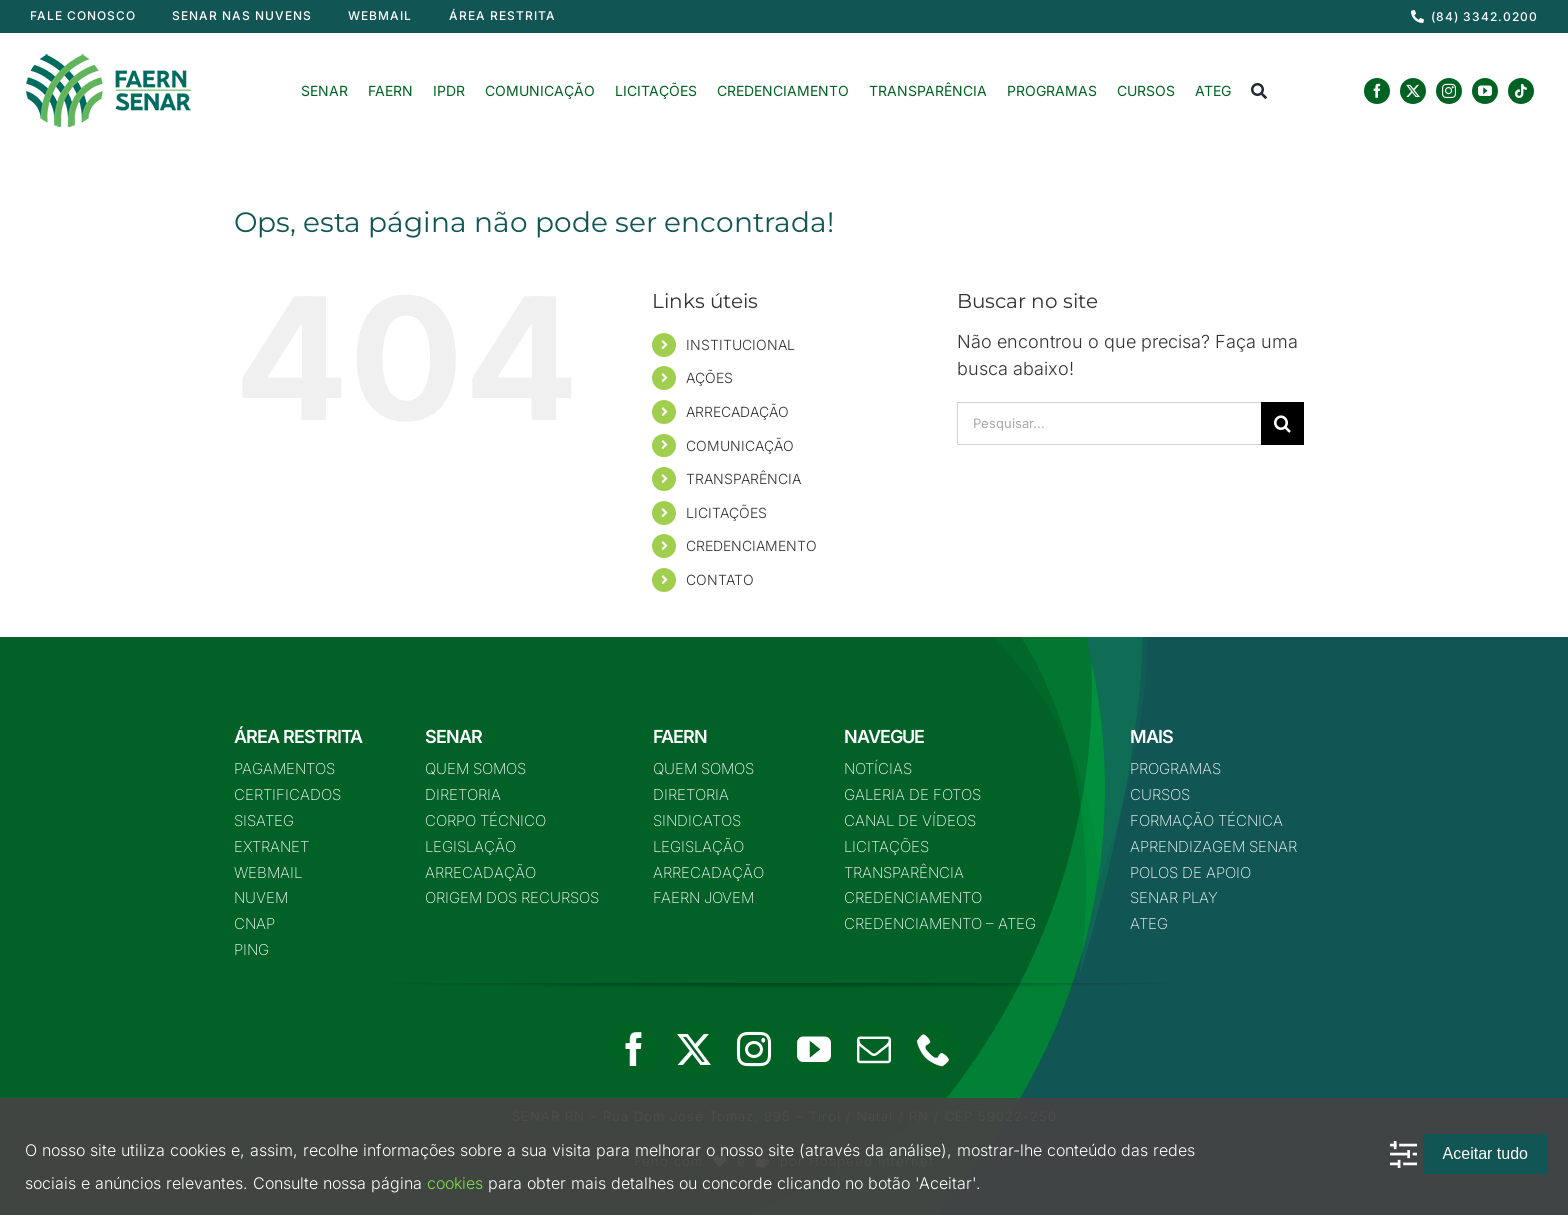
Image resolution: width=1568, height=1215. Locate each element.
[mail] (874, 1049)
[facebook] (1377, 91)
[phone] (934, 1049)
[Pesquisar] (1282, 423)
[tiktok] (1521, 91)
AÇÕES (709, 377)
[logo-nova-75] (108, 61)
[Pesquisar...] (1109, 423)
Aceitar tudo (1485, 1153)
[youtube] (1485, 91)
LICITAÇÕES (726, 512)
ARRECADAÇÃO (737, 411)
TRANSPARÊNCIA (743, 478)
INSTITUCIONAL (740, 344)
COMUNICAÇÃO (740, 445)
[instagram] (1449, 91)
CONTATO (720, 579)
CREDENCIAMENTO (751, 545)
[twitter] (1413, 91)
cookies (455, 1183)
